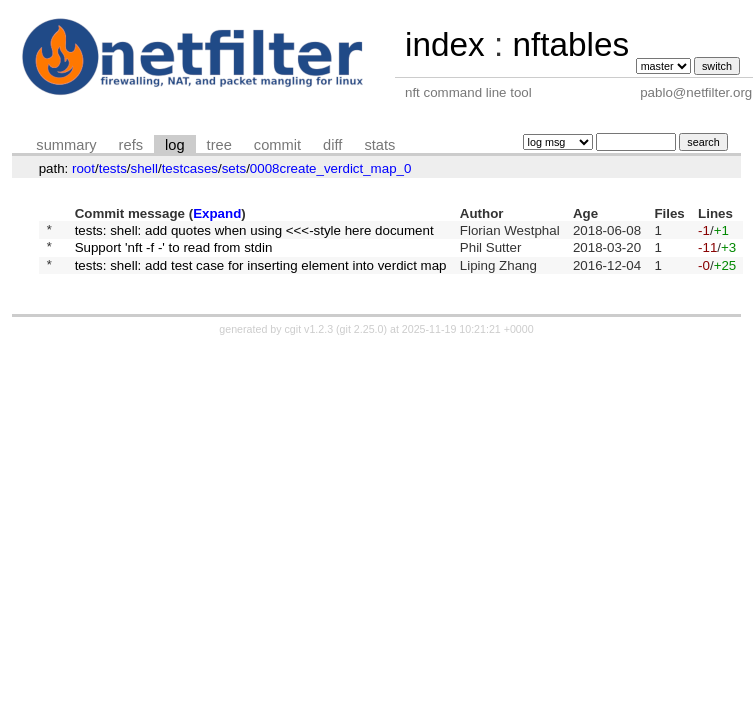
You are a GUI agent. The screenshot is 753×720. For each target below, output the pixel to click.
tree (219, 145)
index (445, 44)
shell (144, 168)
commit (277, 145)
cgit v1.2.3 (309, 338)
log (175, 145)
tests (113, 168)
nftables (570, 44)
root (83, 168)
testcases (190, 168)
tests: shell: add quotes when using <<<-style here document (254, 231)
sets (234, 168)
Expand (217, 213)
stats (379, 145)
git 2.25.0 (362, 338)
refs (131, 145)
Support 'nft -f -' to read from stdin (174, 252)
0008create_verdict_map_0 (331, 168)
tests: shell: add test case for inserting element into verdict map (261, 272)
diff (332, 145)
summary (66, 145)
